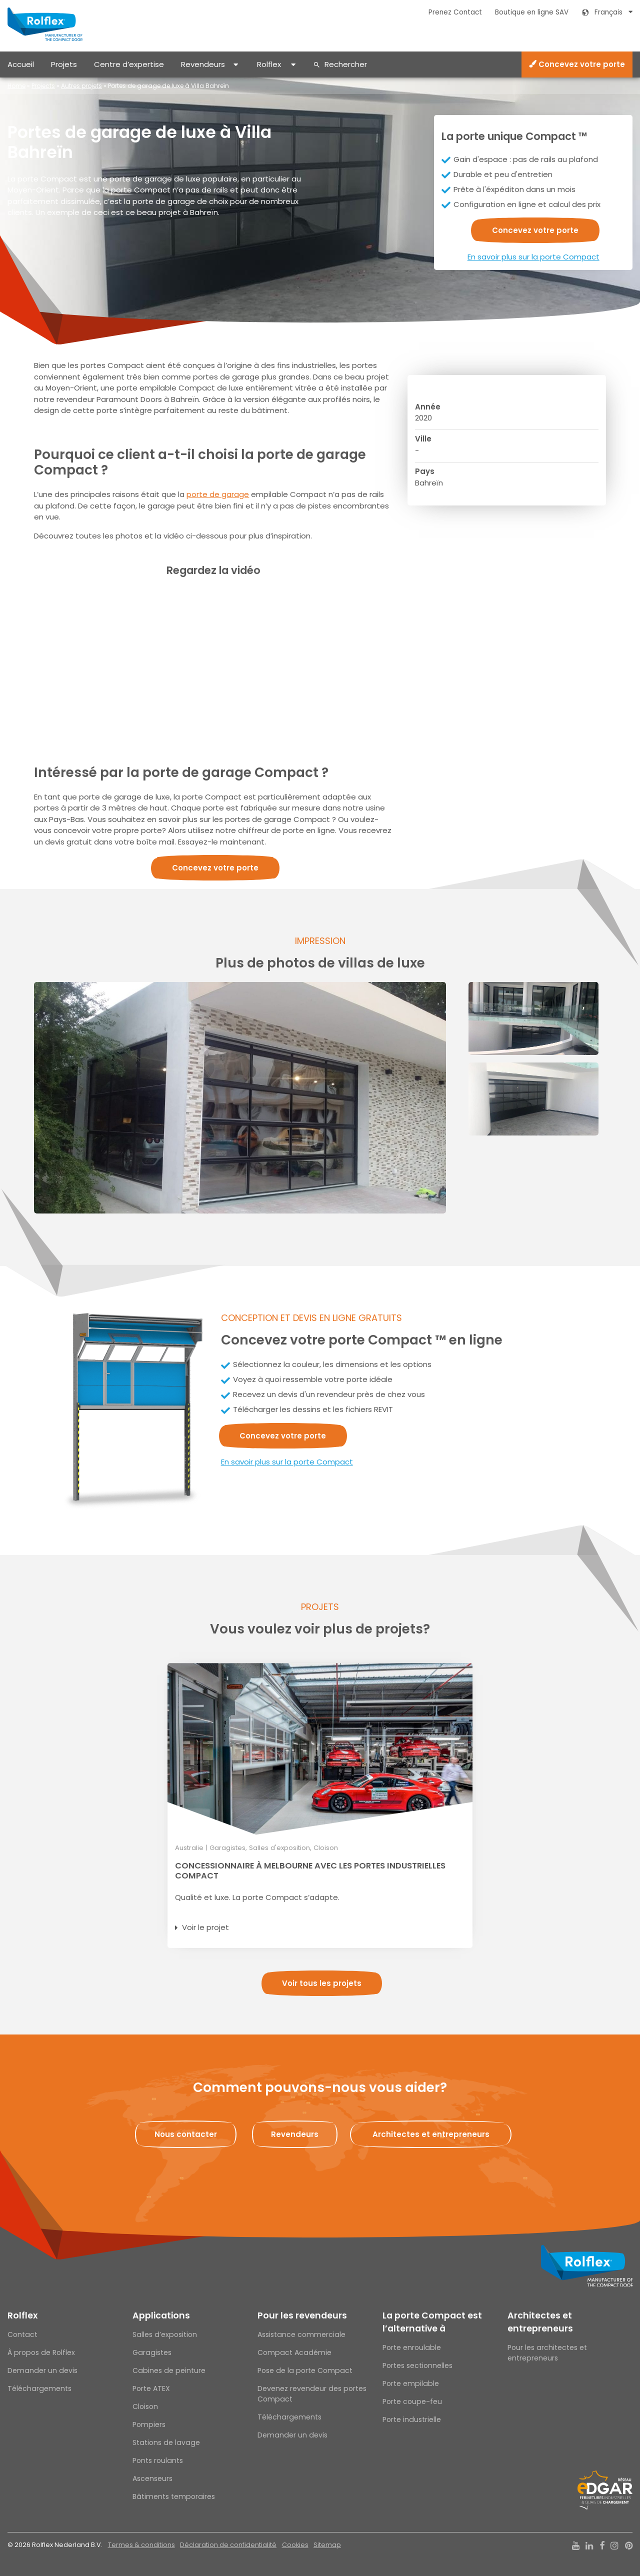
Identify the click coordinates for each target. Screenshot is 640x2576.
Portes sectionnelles (417, 2365)
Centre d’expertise (129, 64)
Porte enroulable (411, 2347)
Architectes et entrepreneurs (540, 2322)
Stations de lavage (166, 2443)
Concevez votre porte (577, 64)
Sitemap (327, 2544)
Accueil (21, 64)
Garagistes (152, 2353)
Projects (43, 86)
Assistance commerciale (302, 2335)
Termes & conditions (141, 2544)
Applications (161, 2316)
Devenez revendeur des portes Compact (312, 2394)
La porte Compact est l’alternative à (432, 2322)
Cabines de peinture (169, 2371)
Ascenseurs (152, 2479)
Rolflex (269, 64)
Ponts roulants (157, 2461)
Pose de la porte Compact (305, 2371)
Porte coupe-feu (412, 2401)
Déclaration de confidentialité (228, 2544)
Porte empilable (410, 2383)
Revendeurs (203, 64)
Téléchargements (40, 2389)
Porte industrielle (411, 2419)
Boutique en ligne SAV (531, 12)
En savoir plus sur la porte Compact (534, 257)
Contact (23, 2335)
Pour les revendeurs (302, 2316)
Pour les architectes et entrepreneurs (547, 2352)
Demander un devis (43, 2371)
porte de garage (217, 494)
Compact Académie (295, 2353)
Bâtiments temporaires (173, 2497)
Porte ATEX (151, 2389)
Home (17, 86)
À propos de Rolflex (41, 2353)
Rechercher (345, 64)
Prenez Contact (455, 12)
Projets (64, 64)
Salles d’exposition (164, 2335)
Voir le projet (205, 1927)
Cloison (145, 2407)
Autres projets (81, 86)
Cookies (295, 2544)
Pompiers (149, 2425)
